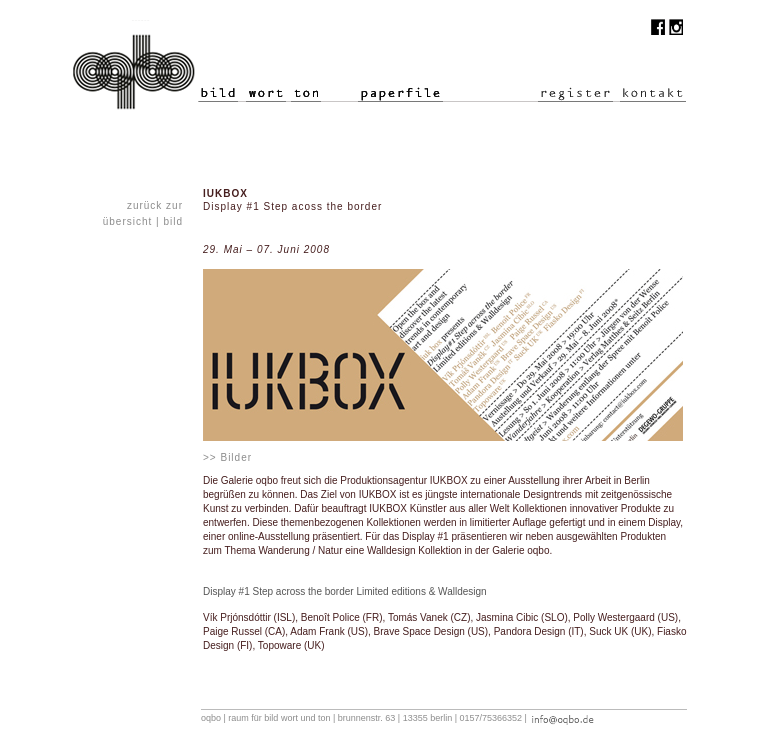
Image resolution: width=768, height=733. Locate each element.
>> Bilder (227, 457)
